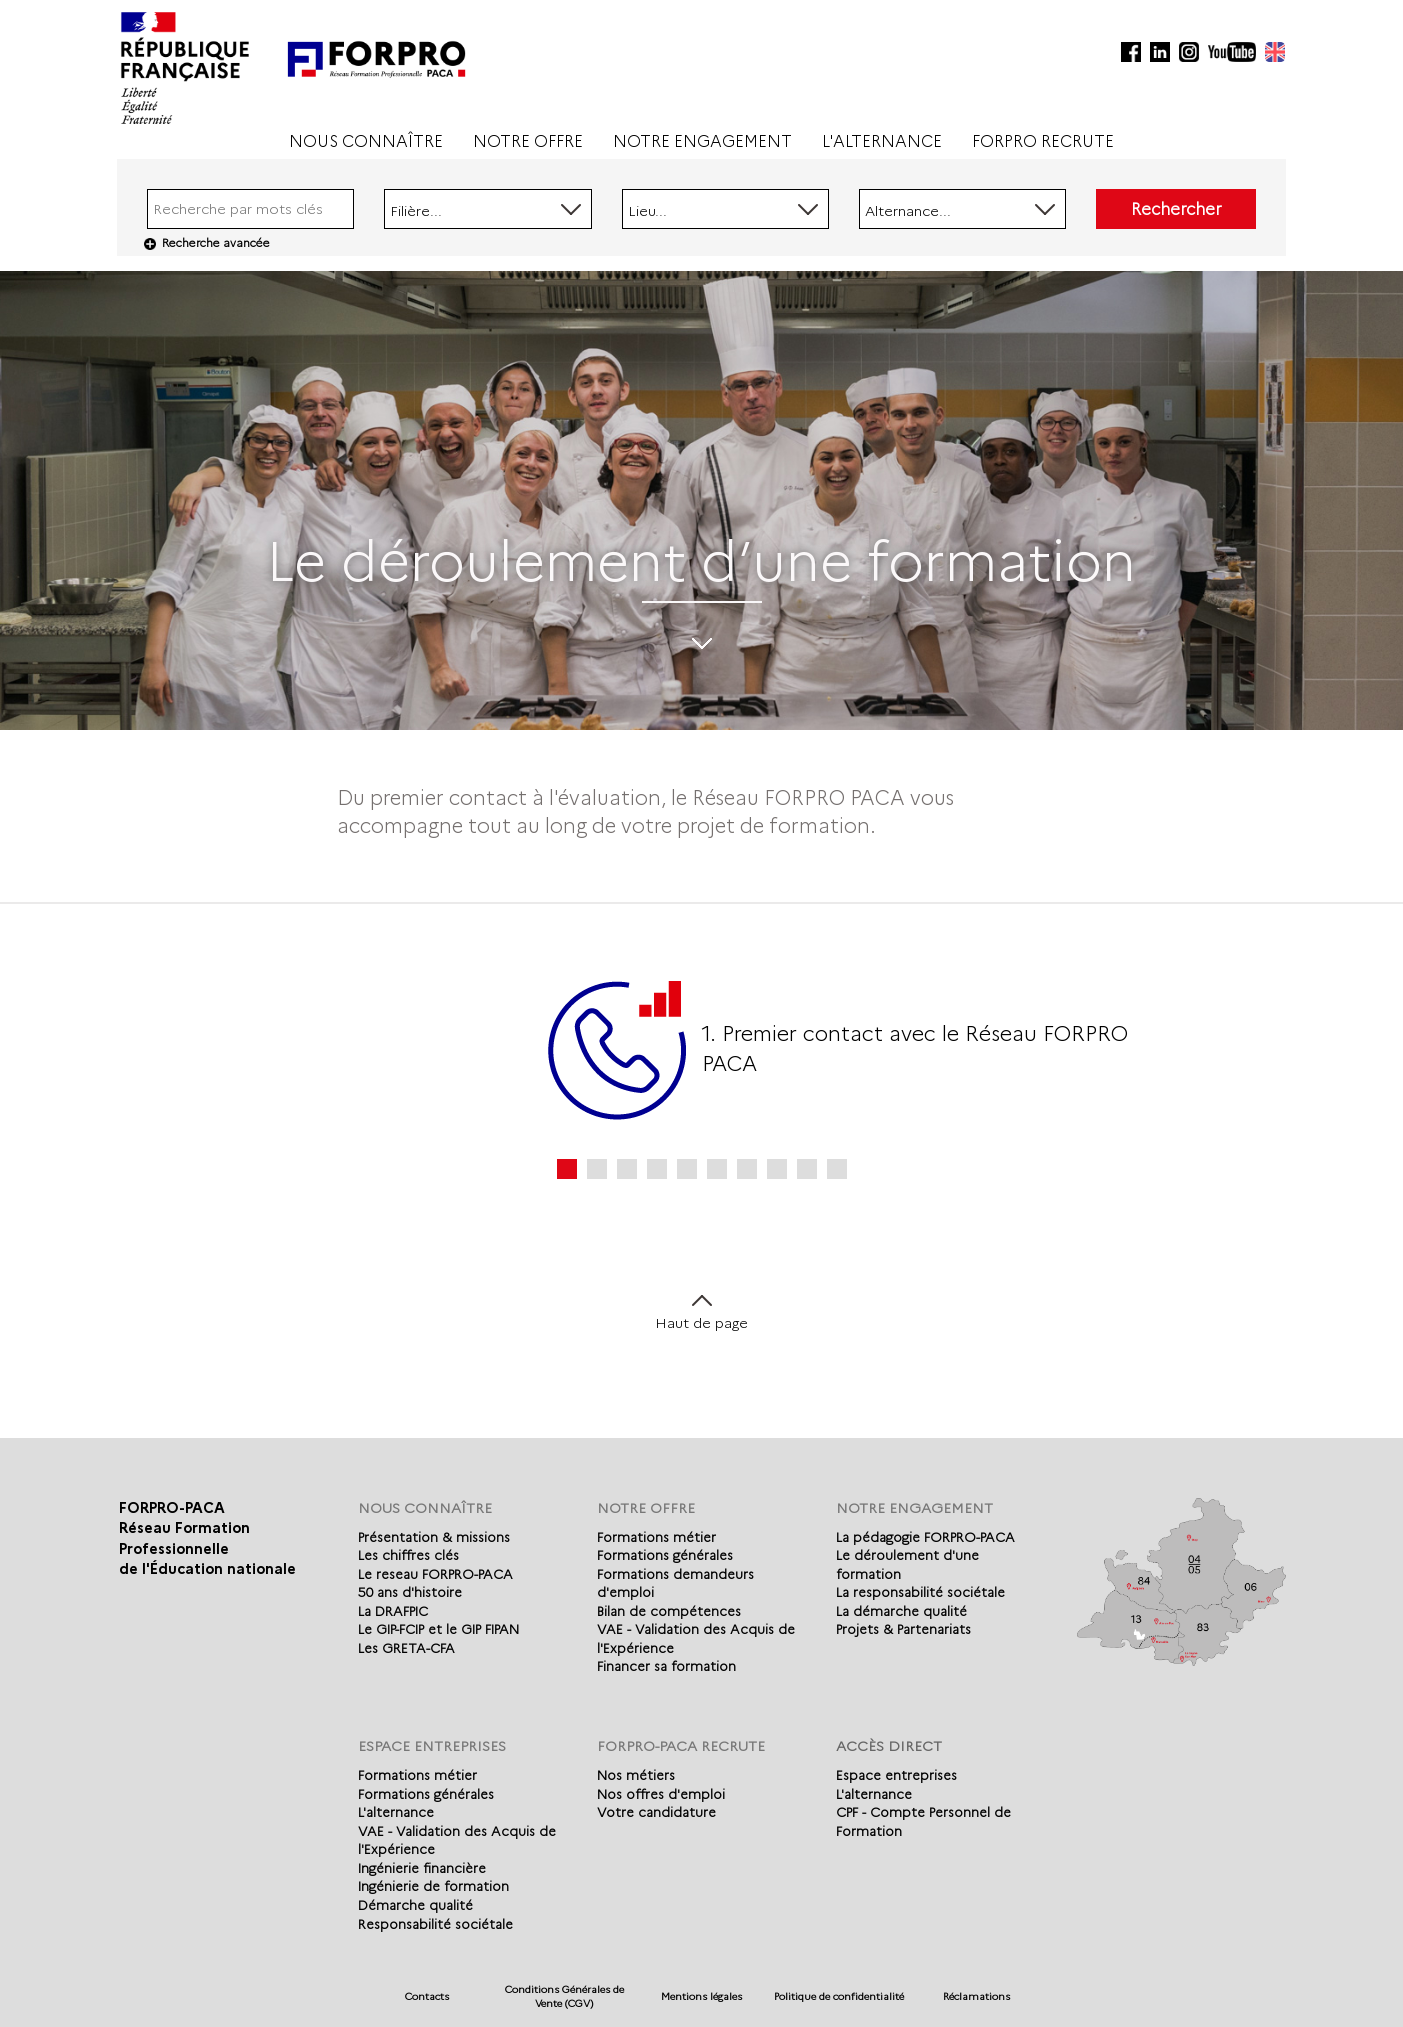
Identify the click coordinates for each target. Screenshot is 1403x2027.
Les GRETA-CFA (406, 1648)
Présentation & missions (434, 1537)
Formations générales (665, 1555)
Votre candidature (656, 1812)
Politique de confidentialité (839, 1996)
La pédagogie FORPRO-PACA (925, 1537)
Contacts (427, 1996)
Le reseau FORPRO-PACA (435, 1574)
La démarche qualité (901, 1611)
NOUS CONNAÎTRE (366, 141)
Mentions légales (701, 1996)
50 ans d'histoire (410, 1592)
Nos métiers (636, 1775)
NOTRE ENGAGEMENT (702, 141)
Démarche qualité (415, 1905)
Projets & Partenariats (903, 1629)
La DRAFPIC (393, 1611)
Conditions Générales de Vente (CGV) (564, 1996)
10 (837, 1169)
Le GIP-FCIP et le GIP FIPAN (438, 1629)
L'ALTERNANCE (882, 141)
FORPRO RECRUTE (1043, 141)
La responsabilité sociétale (920, 1592)
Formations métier (656, 1537)
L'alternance (396, 1812)
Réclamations (976, 1996)
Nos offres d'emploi (661, 1794)
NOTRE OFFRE (528, 141)
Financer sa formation (666, 1666)
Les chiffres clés (408, 1555)
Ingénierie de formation (433, 1886)
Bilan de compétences (669, 1611)
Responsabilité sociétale (435, 1924)
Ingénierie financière (422, 1868)
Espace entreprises (896, 1775)
